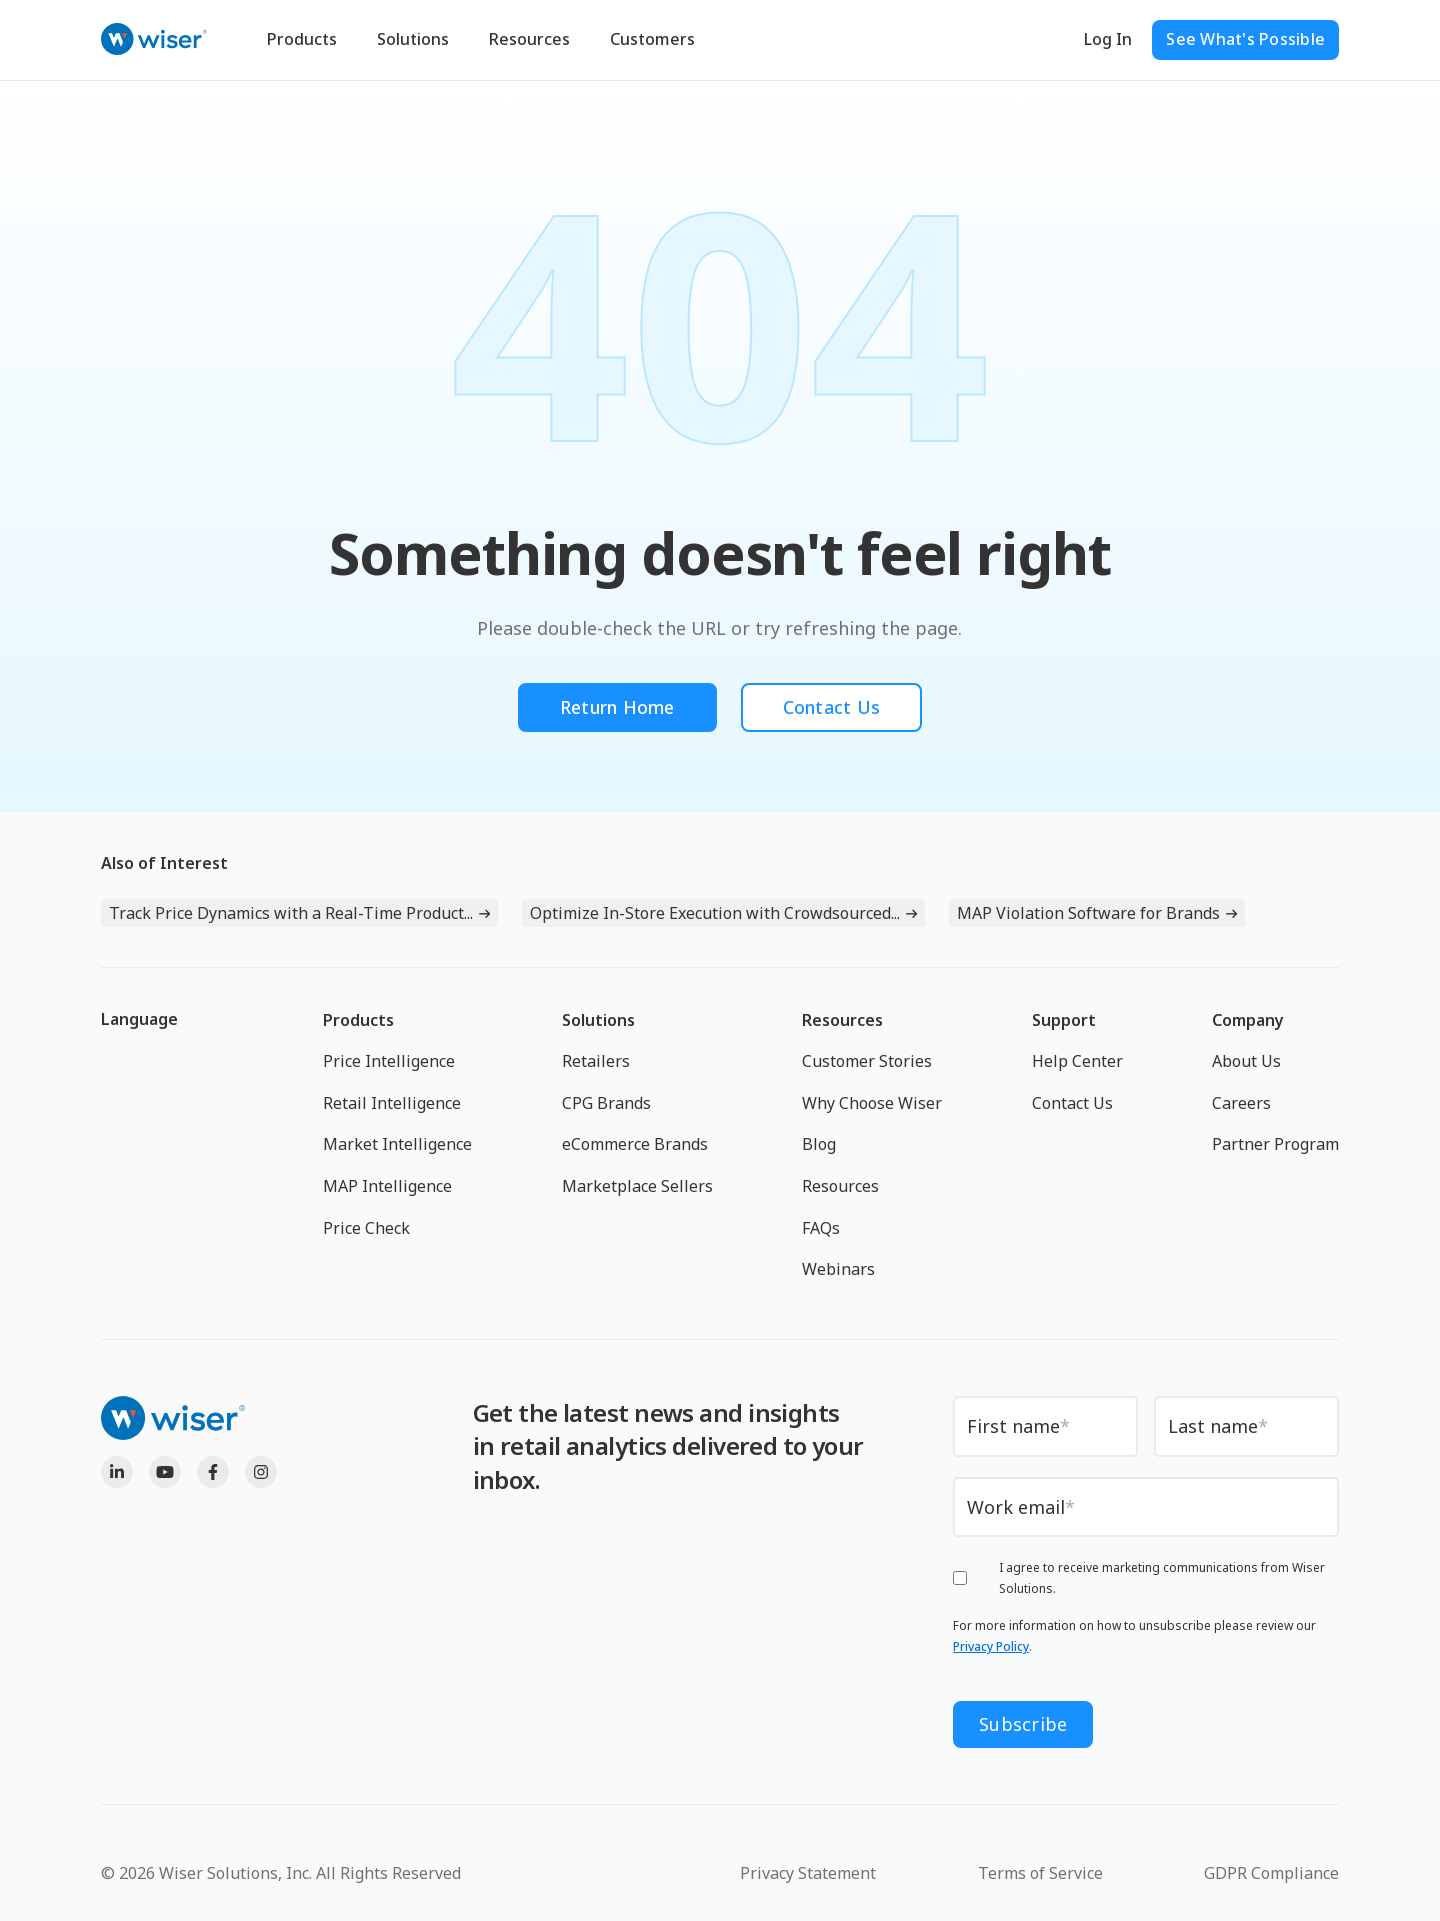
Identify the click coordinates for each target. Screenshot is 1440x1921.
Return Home (616, 707)
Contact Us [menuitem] (1072, 1103)
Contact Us (832, 707)
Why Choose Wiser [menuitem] (872, 1103)
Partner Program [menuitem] (1275, 1145)
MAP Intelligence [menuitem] (387, 1186)
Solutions (413, 39)
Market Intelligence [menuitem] (397, 1145)
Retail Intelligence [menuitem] (392, 1103)
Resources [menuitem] (842, 1020)
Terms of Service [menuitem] (1040, 1872)
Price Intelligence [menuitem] (389, 1061)
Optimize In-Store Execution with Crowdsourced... (715, 913)
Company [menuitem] (1248, 1020)
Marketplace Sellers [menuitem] (637, 1186)
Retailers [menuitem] (596, 1061)
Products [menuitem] (358, 1020)
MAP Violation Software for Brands (1088, 913)
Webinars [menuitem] (838, 1269)
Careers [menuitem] (1241, 1103)
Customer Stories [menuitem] (867, 1061)
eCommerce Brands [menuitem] (635, 1145)
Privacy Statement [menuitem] (808, 1872)
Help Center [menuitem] (1077, 1061)
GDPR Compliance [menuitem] (1271, 1872)
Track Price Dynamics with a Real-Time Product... (291, 913)
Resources (529, 39)
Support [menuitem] (1064, 1020)
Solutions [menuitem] (598, 1020)
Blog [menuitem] (819, 1145)
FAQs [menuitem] (821, 1228)
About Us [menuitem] (1246, 1061)
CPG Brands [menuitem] (606, 1103)
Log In (1108, 39)
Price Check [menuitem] (366, 1228)
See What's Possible (1245, 39)
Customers (652, 39)
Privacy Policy (991, 1647)
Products (302, 39)
